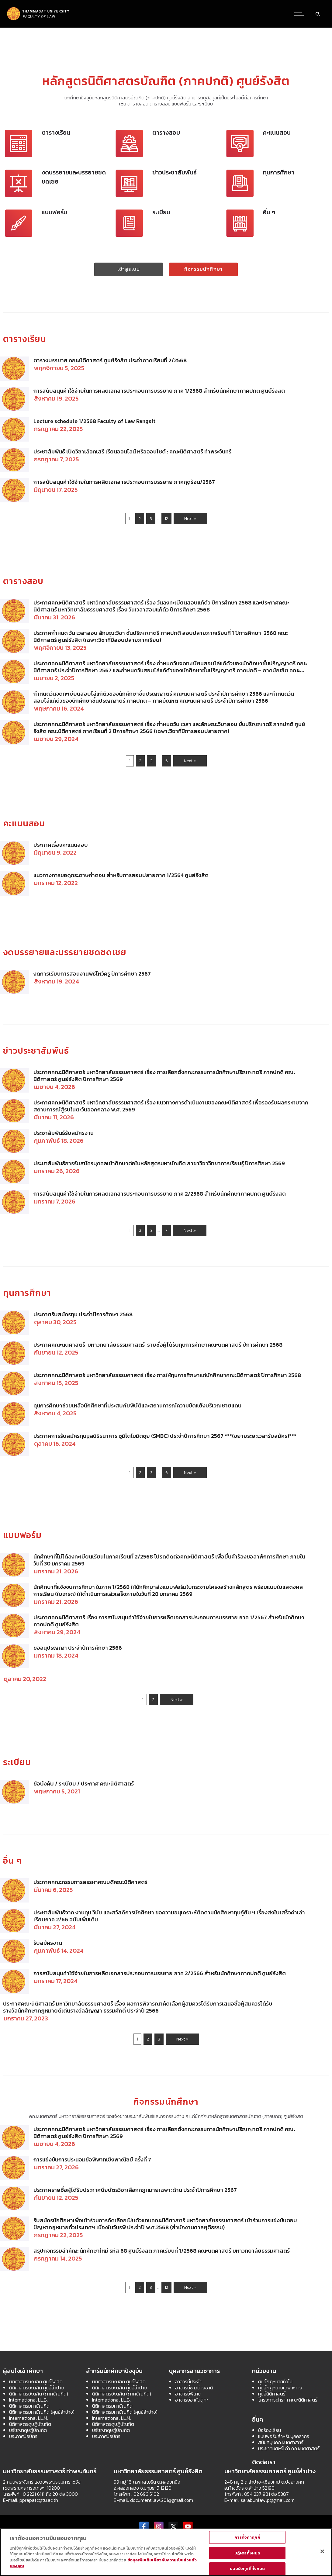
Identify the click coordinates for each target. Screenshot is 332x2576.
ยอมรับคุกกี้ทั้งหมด (247, 2568)
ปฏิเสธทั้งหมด (247, 2553)
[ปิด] (322, 2551)
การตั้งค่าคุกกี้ (247, 2537)
